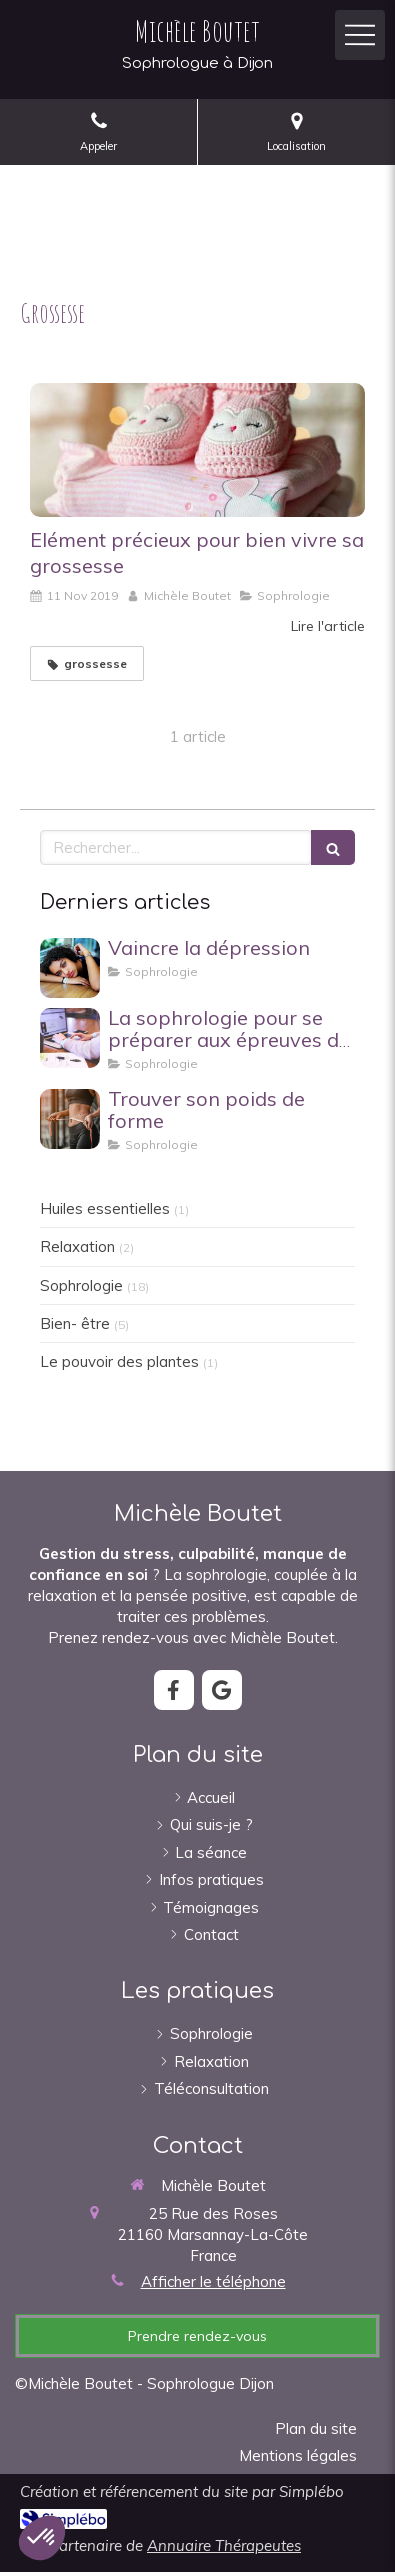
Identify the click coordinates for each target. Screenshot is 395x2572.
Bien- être (75, 1323)
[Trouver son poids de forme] (70, 1119)
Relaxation (77, 1246)
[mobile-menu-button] (360, 35)
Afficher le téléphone (213, 2281)
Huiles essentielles (105, 1208)
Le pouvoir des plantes (119, 1361)
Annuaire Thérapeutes (224, 2545)
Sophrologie (81, 1285)
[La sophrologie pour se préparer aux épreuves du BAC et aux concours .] (70, 1038)
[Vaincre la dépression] (70, 968)
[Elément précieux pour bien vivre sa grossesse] (197, 450)
